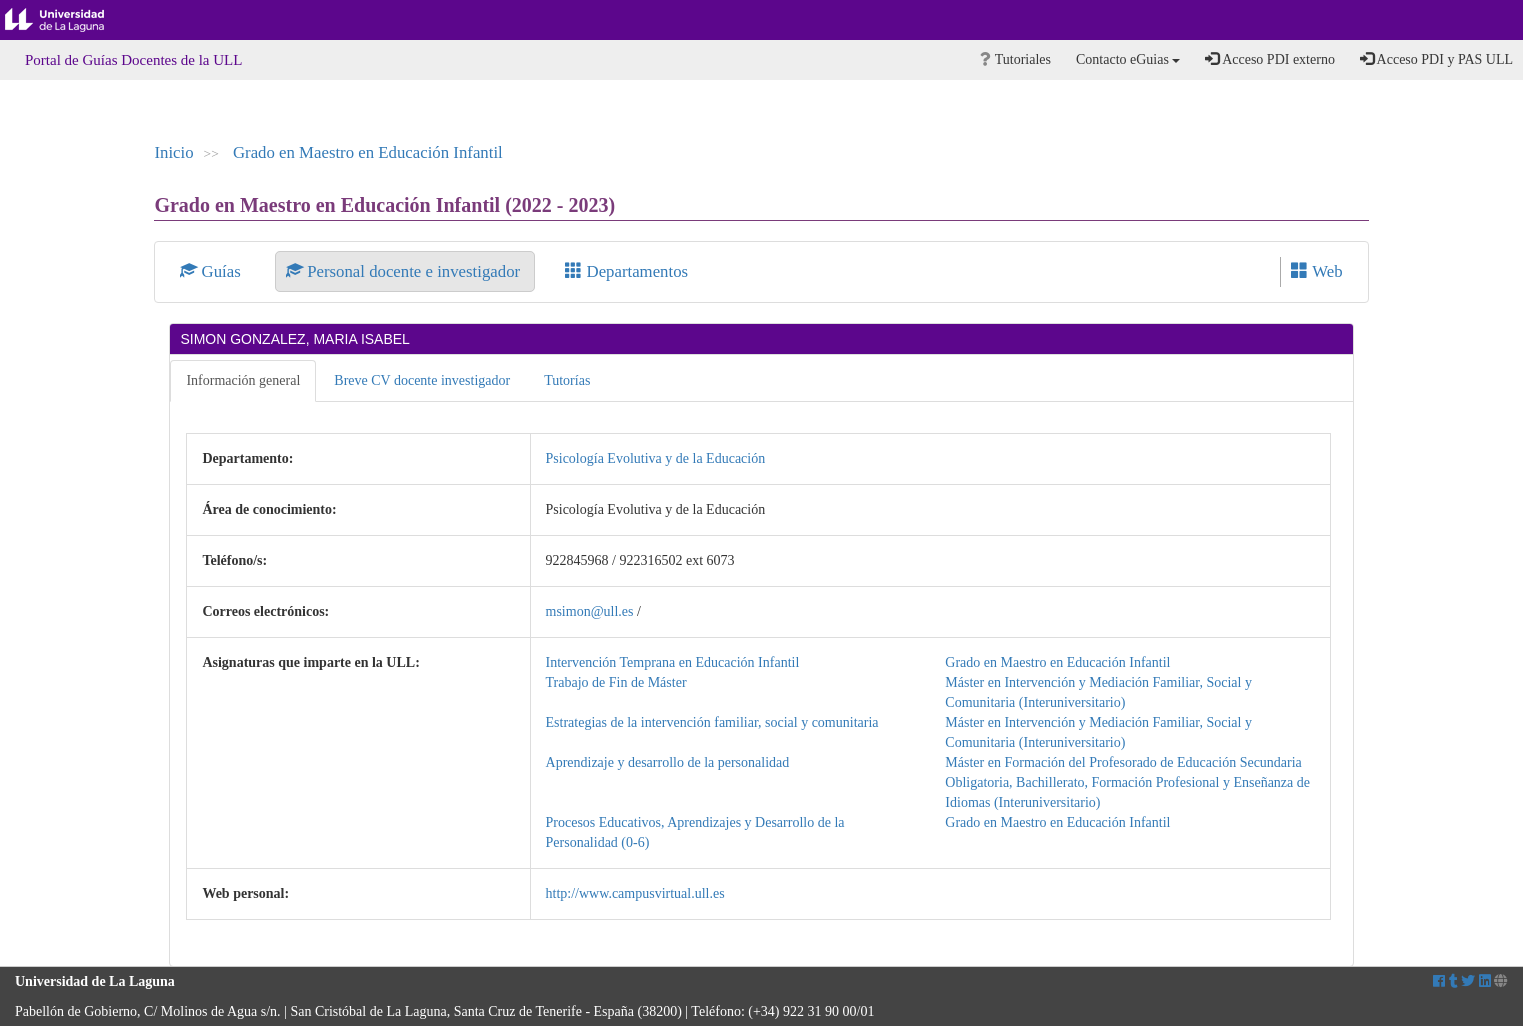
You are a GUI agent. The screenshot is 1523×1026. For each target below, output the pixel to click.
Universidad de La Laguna (70, 20)
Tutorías (567, 380)
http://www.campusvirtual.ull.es (635, 893)
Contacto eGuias (1128, 59)
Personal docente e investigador (405, 271)
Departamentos (626, 271)
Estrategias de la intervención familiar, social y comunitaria (712, 722)
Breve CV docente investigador (422, 380)
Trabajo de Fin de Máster (616, 682)
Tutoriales (1015, 59)
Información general (243, 380)
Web (1316, 271)
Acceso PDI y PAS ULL (1436, 59)
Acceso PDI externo (1269, 59)
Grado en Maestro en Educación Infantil (368, 152)
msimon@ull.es (590, 611)
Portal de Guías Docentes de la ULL (133, 60)
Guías (212, 271)
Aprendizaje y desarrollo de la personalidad (668, 762)
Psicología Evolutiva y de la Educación (656, 458)
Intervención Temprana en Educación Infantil (673, 662)
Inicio (173, 152)
